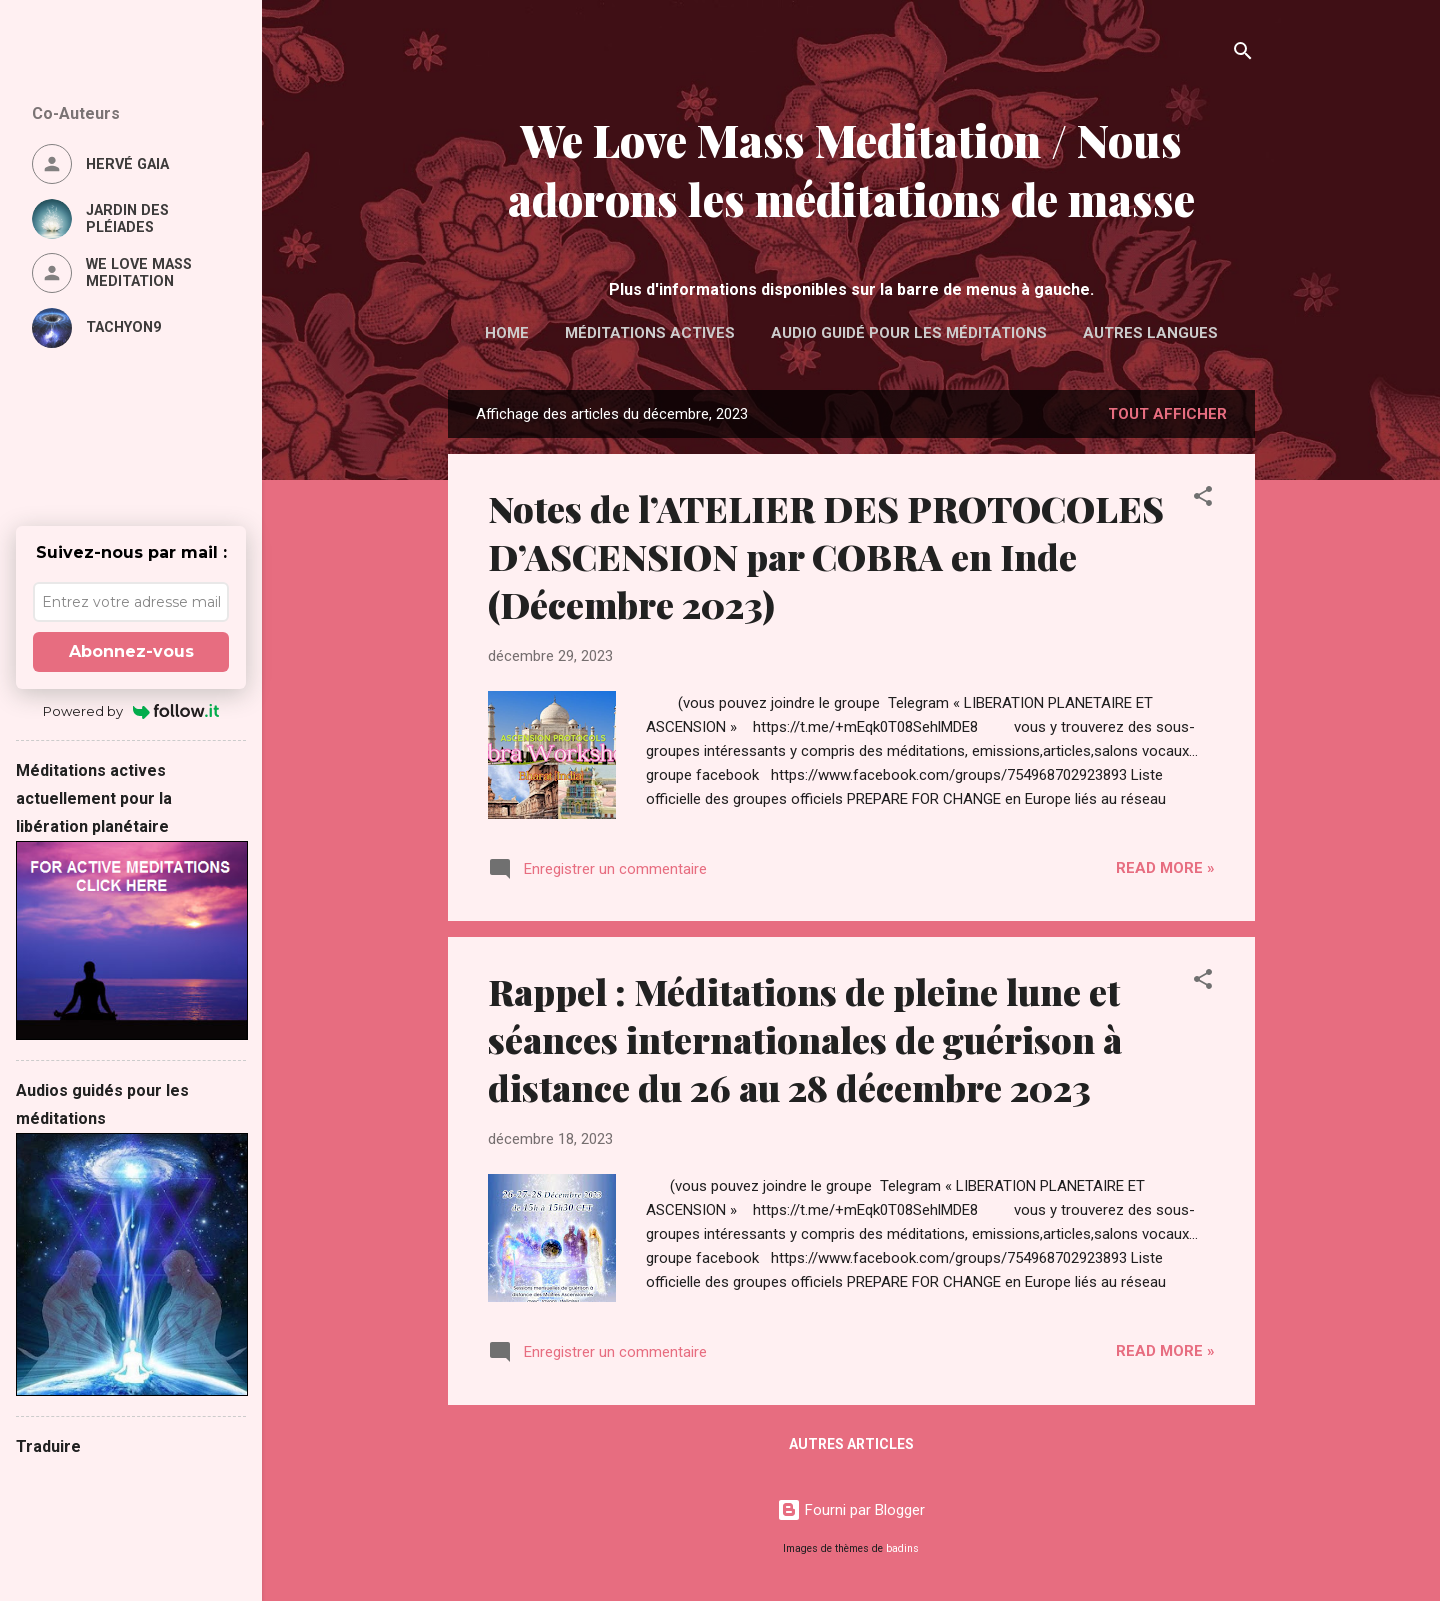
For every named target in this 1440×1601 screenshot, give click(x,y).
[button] (1203, 499)
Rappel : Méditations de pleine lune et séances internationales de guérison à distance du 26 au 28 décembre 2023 (805, 1039)
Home (507, 333)
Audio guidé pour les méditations (909, 333)
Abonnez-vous (131, 651)
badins (902, 1548)
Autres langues (1150, 333)
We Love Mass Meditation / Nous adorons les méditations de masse (851, 169)
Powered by (131, 711)
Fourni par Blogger (851, 1510)
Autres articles (851, 1444)
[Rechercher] (1243, 54)
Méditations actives (650, 333)
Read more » (1165, 868)
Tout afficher (1167, 414)
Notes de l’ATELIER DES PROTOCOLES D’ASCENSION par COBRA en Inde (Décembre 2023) (826, 556)
